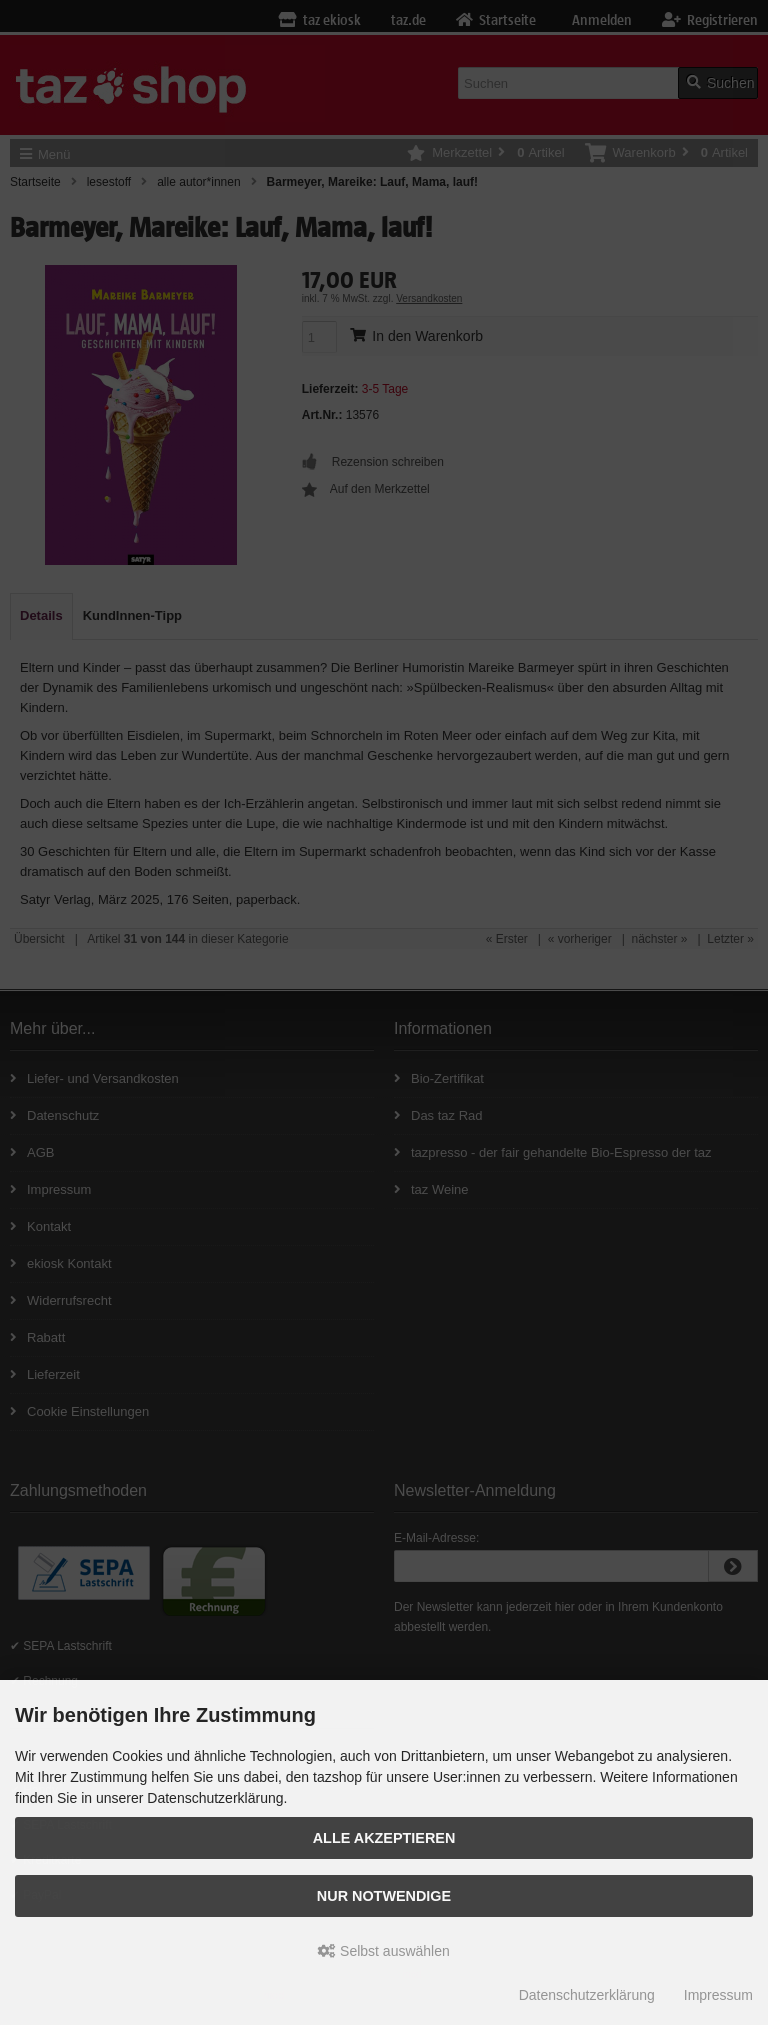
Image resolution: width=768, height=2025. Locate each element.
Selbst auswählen (384, 1951)
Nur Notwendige (384, 1896)
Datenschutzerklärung (587, 1995)
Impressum (718, 1995)
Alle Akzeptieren (384, 1838)
